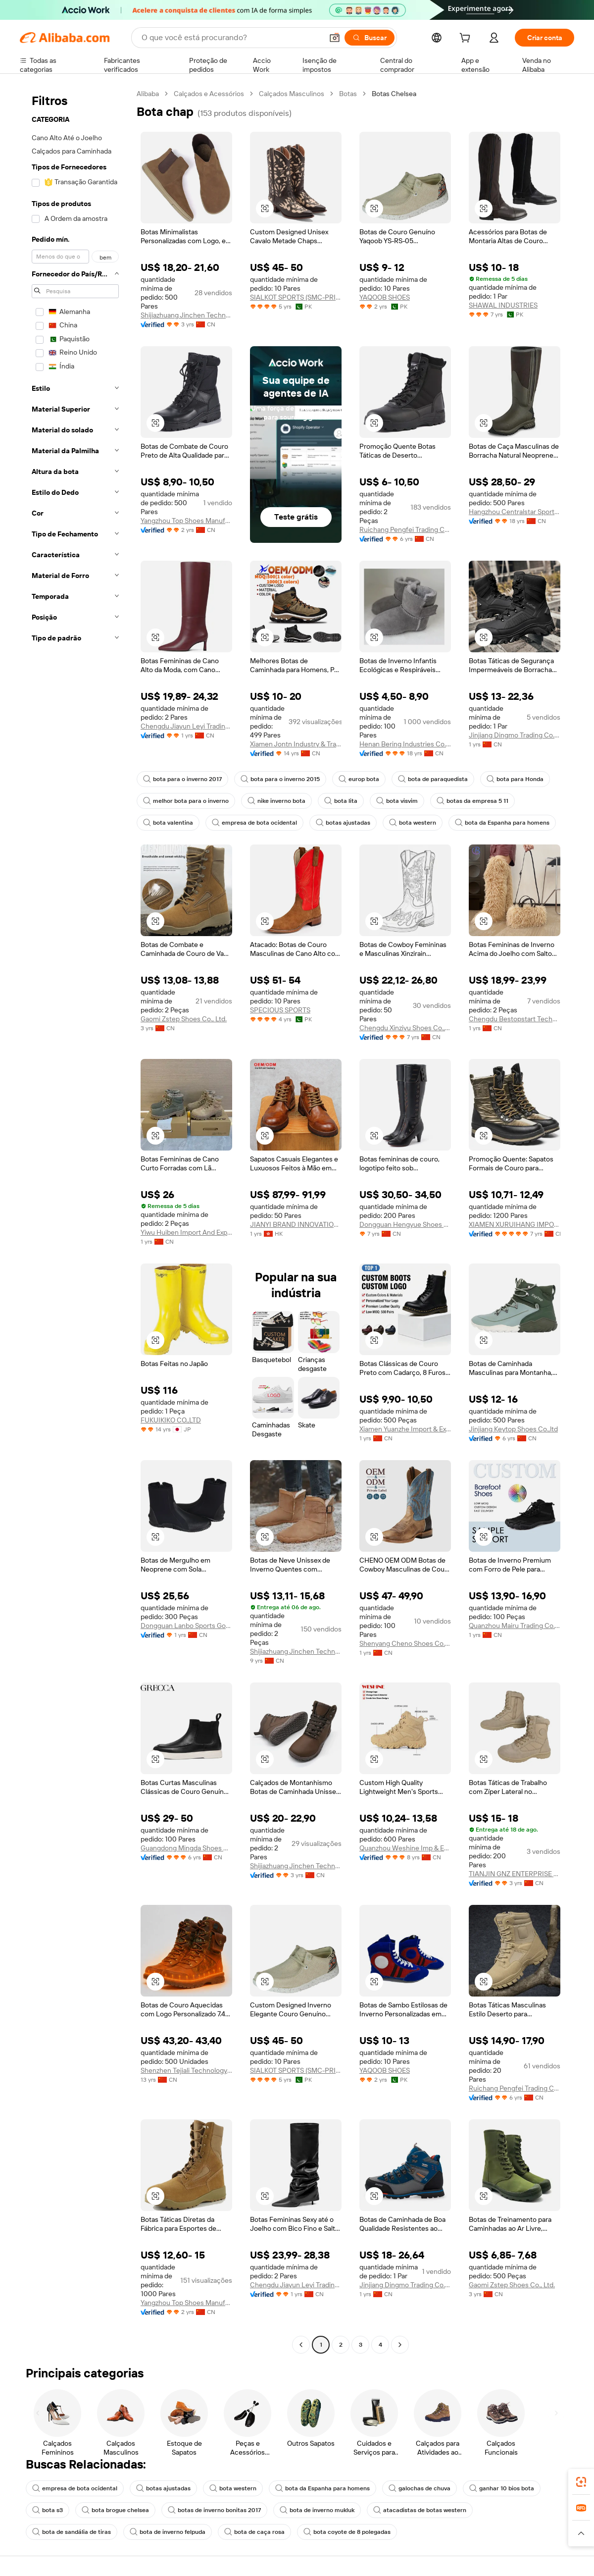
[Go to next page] (400, 2345)
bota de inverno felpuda (167, 2532)
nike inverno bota (276, 801)
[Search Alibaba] (231, 37)
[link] (581, 2482)
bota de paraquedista (433, 779)
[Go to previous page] (301, 2345)
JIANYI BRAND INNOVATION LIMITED (296, 1224)
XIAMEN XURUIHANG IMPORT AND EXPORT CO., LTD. (514, 1224)
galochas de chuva (419, 2488)
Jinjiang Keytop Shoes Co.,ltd (513, 1429)
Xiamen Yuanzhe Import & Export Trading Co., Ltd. (405, 1429)
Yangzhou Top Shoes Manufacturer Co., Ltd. (186, 521)
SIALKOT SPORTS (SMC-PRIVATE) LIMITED (296, 297)
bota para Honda (515, 779)
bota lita (340, 801)
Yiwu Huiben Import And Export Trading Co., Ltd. (186, 1232)
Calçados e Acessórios (209, 94)
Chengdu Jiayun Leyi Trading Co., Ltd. (186, 726)
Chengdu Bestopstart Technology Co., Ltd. (514, 1019)
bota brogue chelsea (115, 2510)
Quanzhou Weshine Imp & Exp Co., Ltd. (405, 1848)
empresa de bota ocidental (254, 823)
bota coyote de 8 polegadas (347, 2532)
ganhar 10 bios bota (501, 2488)
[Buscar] (370, 38)
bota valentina (168, 823)
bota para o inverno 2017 (182, 779)
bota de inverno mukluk (317, 2510)
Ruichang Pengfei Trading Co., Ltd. (405, 529)
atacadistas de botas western (419, 2510)
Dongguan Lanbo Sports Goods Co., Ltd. (186, 1626)
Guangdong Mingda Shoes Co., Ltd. (186, 1848)
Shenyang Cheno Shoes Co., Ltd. (405, 1643)
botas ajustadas (343, 823)
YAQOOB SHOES (384, 297)
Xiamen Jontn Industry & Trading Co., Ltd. (296, 744)
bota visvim (397, 801)
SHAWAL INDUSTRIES (503, 305)
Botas (348, 94)
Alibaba (148, 94)
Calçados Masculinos (291, 94)
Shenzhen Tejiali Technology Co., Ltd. (186, 2070)
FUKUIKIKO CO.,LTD (171, 1420)
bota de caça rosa (254, 2532)
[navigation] (75, 1220)
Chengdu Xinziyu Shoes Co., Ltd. (405, 1028)
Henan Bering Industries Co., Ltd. (405, 744)
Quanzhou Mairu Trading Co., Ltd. (514, 1626)
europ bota (359, 779)
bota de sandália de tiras (71, 2532)
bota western (412, 823)
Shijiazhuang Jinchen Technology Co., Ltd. (186, 315)
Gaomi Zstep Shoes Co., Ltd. (184, 1019)
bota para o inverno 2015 (280, 779)
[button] (335, 38)
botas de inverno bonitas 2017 (214, 2510)
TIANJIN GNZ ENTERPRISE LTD (514, 1874)
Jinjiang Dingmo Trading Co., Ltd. (514, 735)
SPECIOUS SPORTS (280, 1010)
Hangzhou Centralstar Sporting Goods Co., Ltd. (514, 512)
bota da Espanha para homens (502, 823)
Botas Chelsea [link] (394, 94)
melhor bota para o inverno (186, 801)
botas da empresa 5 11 (472, 801)
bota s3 (47, 2510)
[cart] (466, 39)
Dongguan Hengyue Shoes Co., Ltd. (405, 1224)
